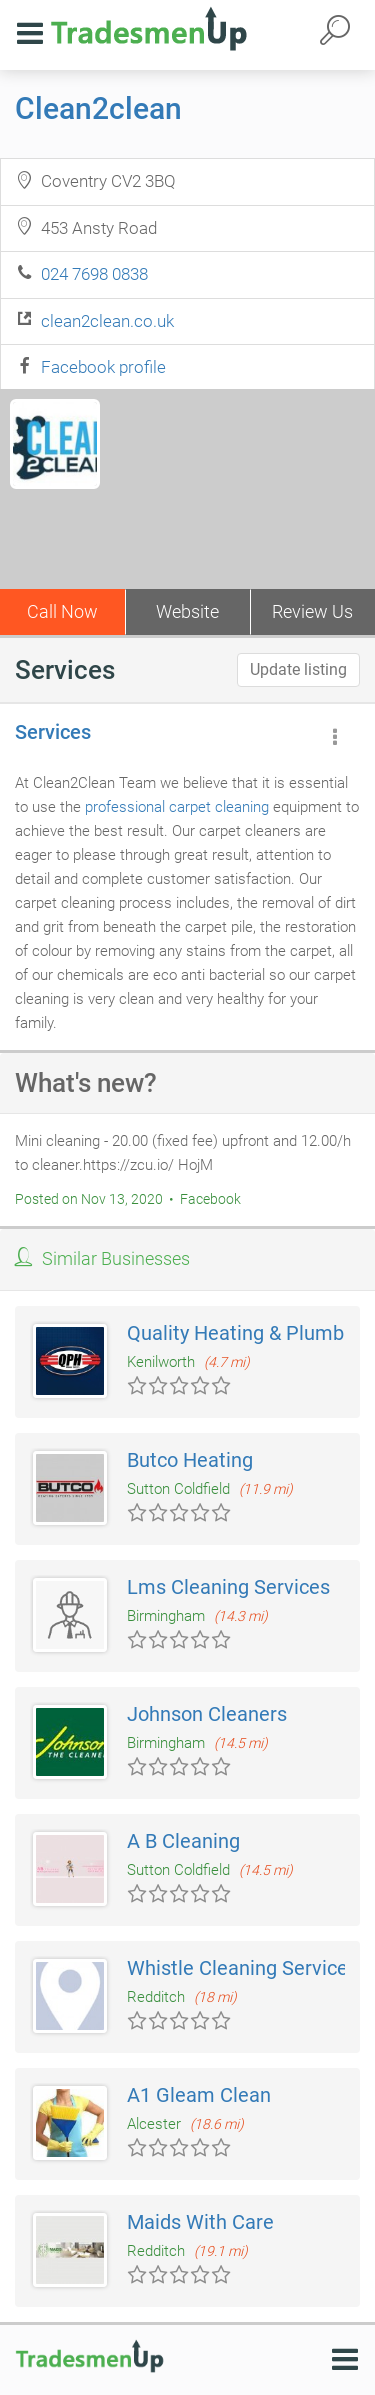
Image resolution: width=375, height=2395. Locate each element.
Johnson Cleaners (207, 1714)
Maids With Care (200, 2222)
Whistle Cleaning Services (242, 1968)
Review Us (312, 611)
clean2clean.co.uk (107, 321)
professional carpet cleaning (177, 807)
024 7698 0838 (94, 274)
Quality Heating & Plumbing (249, 1333)
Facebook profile (103, 367)
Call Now (62, 611)
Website (187, 611)
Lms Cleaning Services (228, 1587)
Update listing (298, 669)
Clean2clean (98, 108)
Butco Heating (190, 1460)
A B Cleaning (183, 1841)
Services (53, 732)
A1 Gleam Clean (199, 2095)
